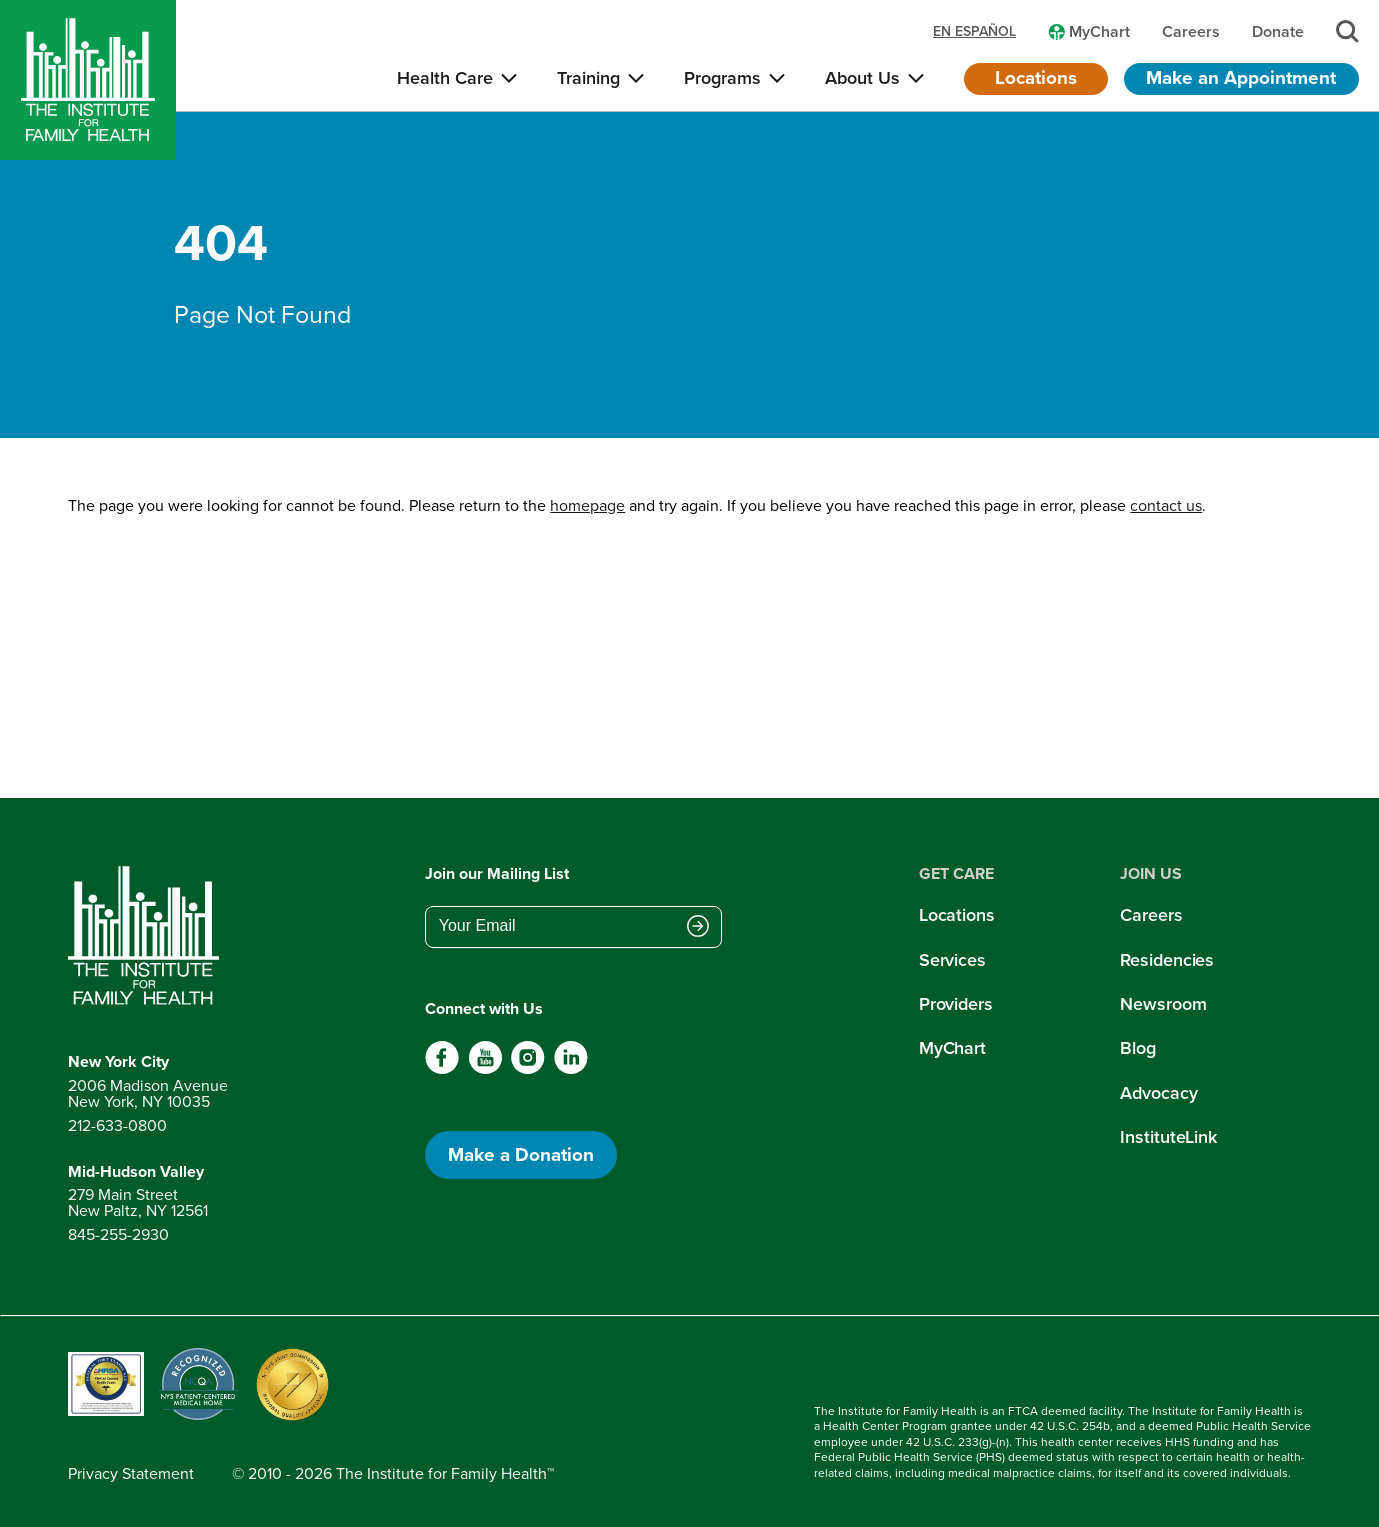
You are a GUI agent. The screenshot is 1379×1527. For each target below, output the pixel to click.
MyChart (952, 1048)
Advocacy (1158, 1093)
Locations (1036, 77)
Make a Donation (521, 1154)
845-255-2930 (118, 1234)
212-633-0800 (117, 1125)
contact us (1166, 505)
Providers (956, 1004)
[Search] (1347, 31)
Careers (1151, 915)
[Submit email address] (698, 928)
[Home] (88, 80)
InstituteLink (1168, 1137)
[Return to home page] (148, 936)
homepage (587, 505)
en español (974, 32)
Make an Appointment (1241, 77)
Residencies (1167, 960)
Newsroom (1163, 1004)
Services (952, 960)
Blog (1138, 1048)
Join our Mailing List (497, 873)
